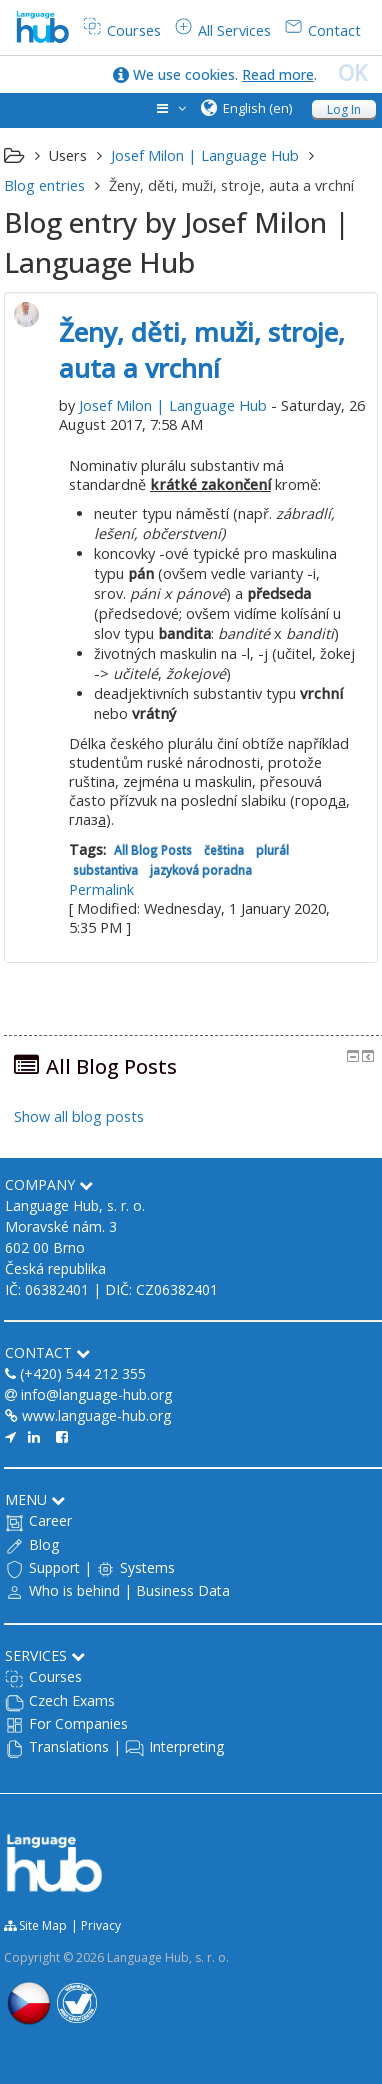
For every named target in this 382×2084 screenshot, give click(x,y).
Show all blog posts (79, 1116)
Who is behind (74, 1590)
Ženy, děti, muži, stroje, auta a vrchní (202, 350)
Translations (69, 1746)
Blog (44, 1544)
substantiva (105, 870)
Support (54, 1567)
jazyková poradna (201, 870)
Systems (147, 1567)
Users (68, 155)
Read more (278, 74)
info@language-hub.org (96, 1394)
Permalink (101, 889)
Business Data (183, 1590)
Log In (344, 109)
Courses (55, 1676)
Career (50, 1520)
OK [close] (352, 73)
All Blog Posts (153, 850)
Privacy (101, 1925)
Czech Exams (72, 1700)
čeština (224, 850)
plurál (272, 850)
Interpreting (186, 1746)
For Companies (78, 1723)
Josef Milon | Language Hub (173, 405)
